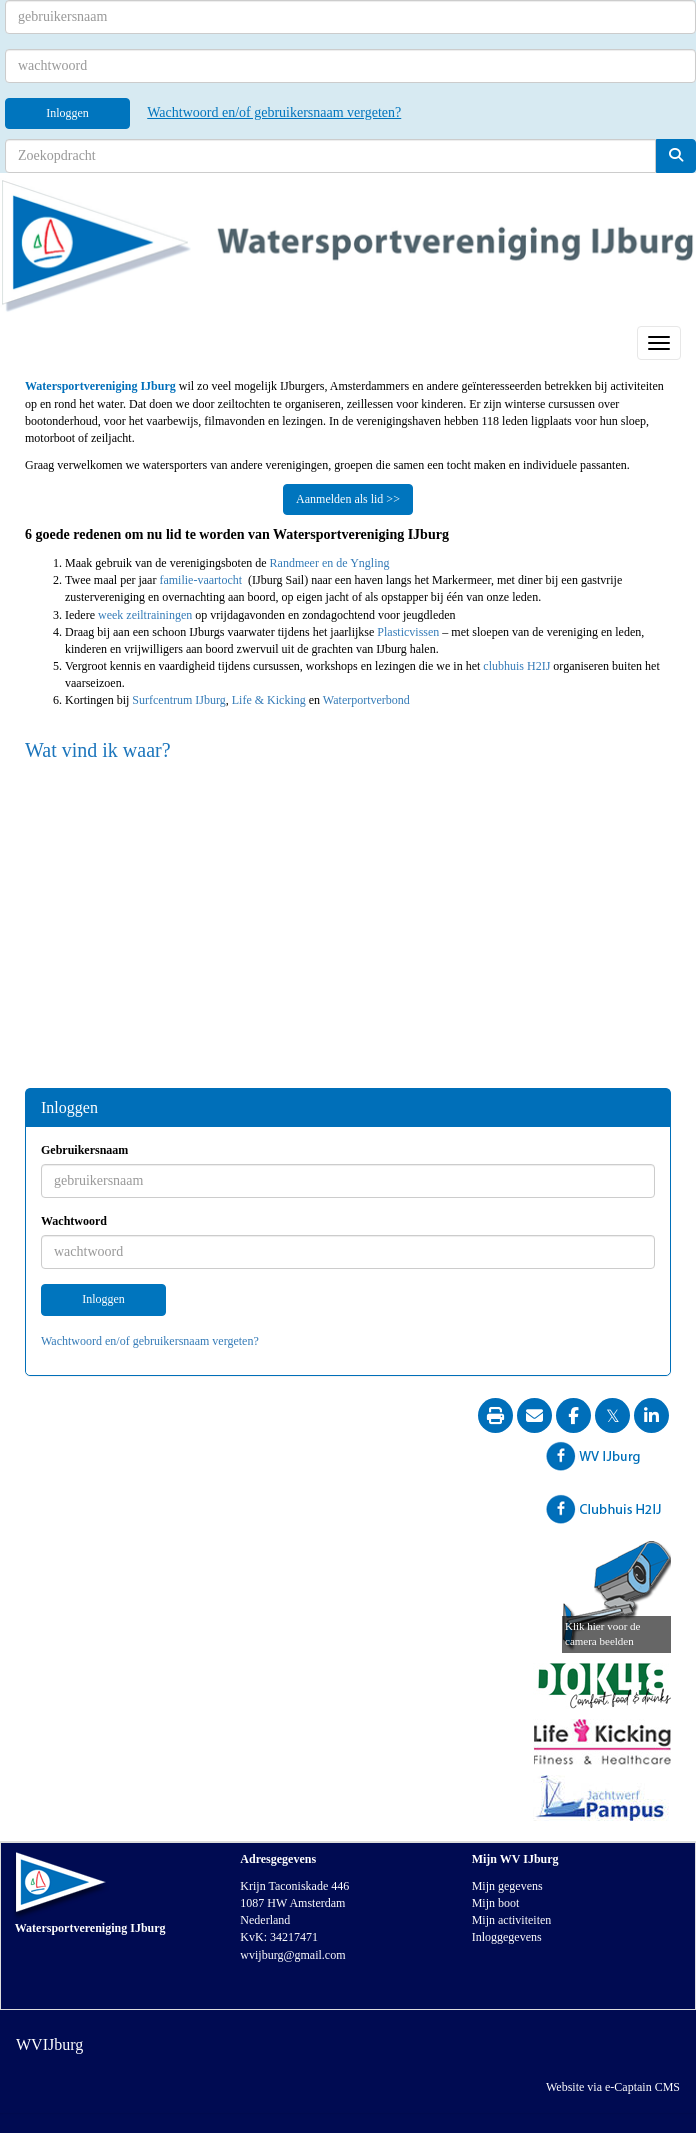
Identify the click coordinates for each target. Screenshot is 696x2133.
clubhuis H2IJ (516, 666)
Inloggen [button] (103, 1299)
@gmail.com (292, 1955)
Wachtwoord (74, 1221)
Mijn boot (496, 1903)
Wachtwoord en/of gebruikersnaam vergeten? (274, 112)
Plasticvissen (408, 632)
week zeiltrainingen (145, 615)
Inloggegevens (507, 1937)
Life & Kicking (270, 700)
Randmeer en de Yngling (330, 563)
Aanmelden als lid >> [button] (348, 499)
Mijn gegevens (507, 1886)
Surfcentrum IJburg (178, 700)
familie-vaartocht (202, 580)
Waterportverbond (366, 700)
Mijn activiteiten (512, 1920)
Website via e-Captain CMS (613, 2087)
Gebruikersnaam (84, 1150)
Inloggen (67, 113)
